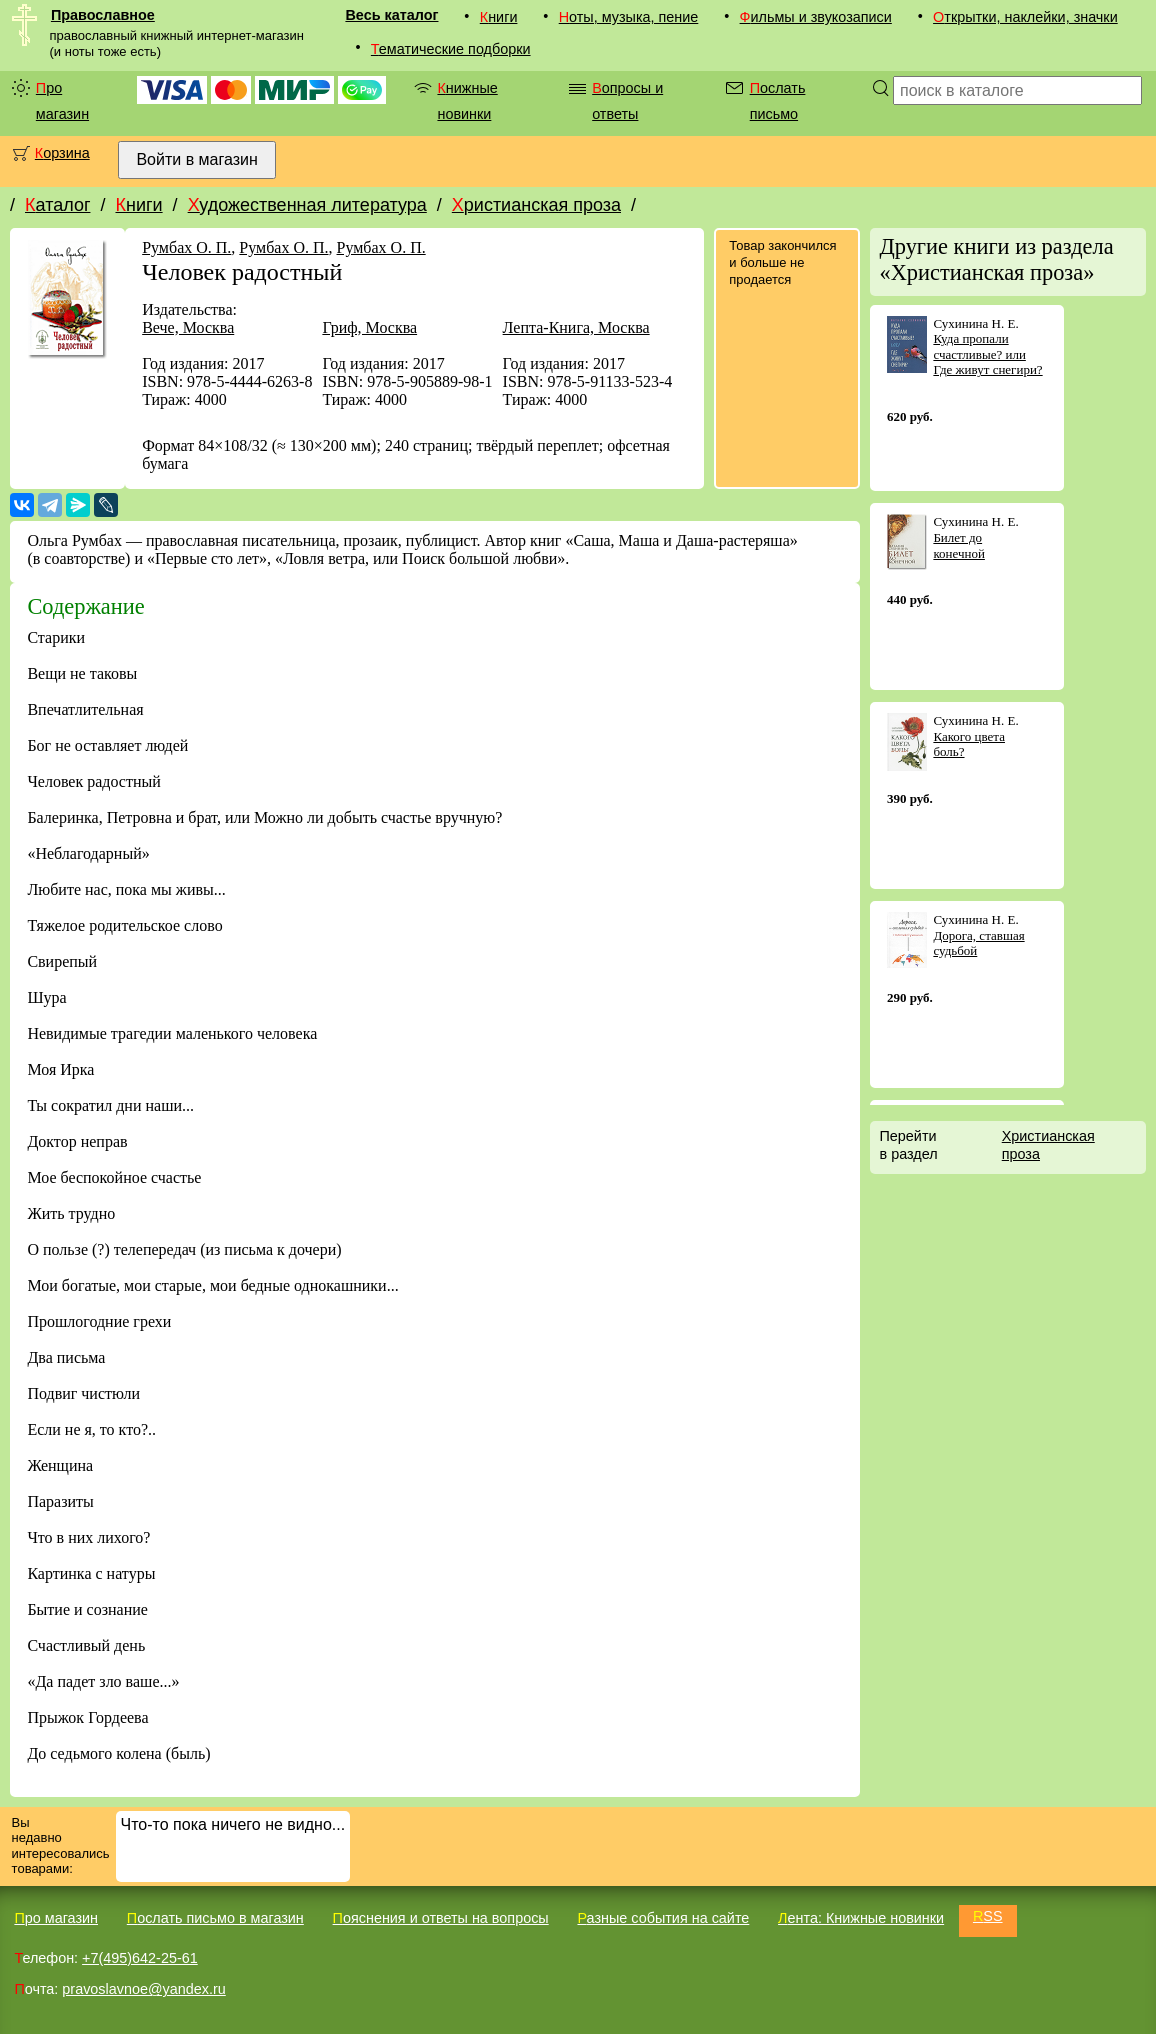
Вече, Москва (188, 327)
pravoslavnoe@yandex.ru (143, 1989)
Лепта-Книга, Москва (576, 327)
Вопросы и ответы (627, 101)
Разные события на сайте (663, 1918)
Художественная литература (307, 205)
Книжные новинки (467, 101)
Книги (499, 17)
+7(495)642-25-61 (140, 1958)
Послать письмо (778, 101)
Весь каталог (391, 15)
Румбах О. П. (186, 247)
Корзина (62, 153)
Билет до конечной (959, 545)
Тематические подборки (451, 49)
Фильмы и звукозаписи (816, 17)
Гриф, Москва (369, 327)
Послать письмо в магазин (215, 1918)
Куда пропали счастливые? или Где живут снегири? (987, 354)
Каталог (57, 205)
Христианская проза (536, 205)
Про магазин (62, 101)
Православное (103, 15)
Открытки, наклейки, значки (1025, 17)
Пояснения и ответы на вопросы (441, 1918)
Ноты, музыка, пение (629, 17)
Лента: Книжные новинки (861, 1918)
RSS (988, 1916)
